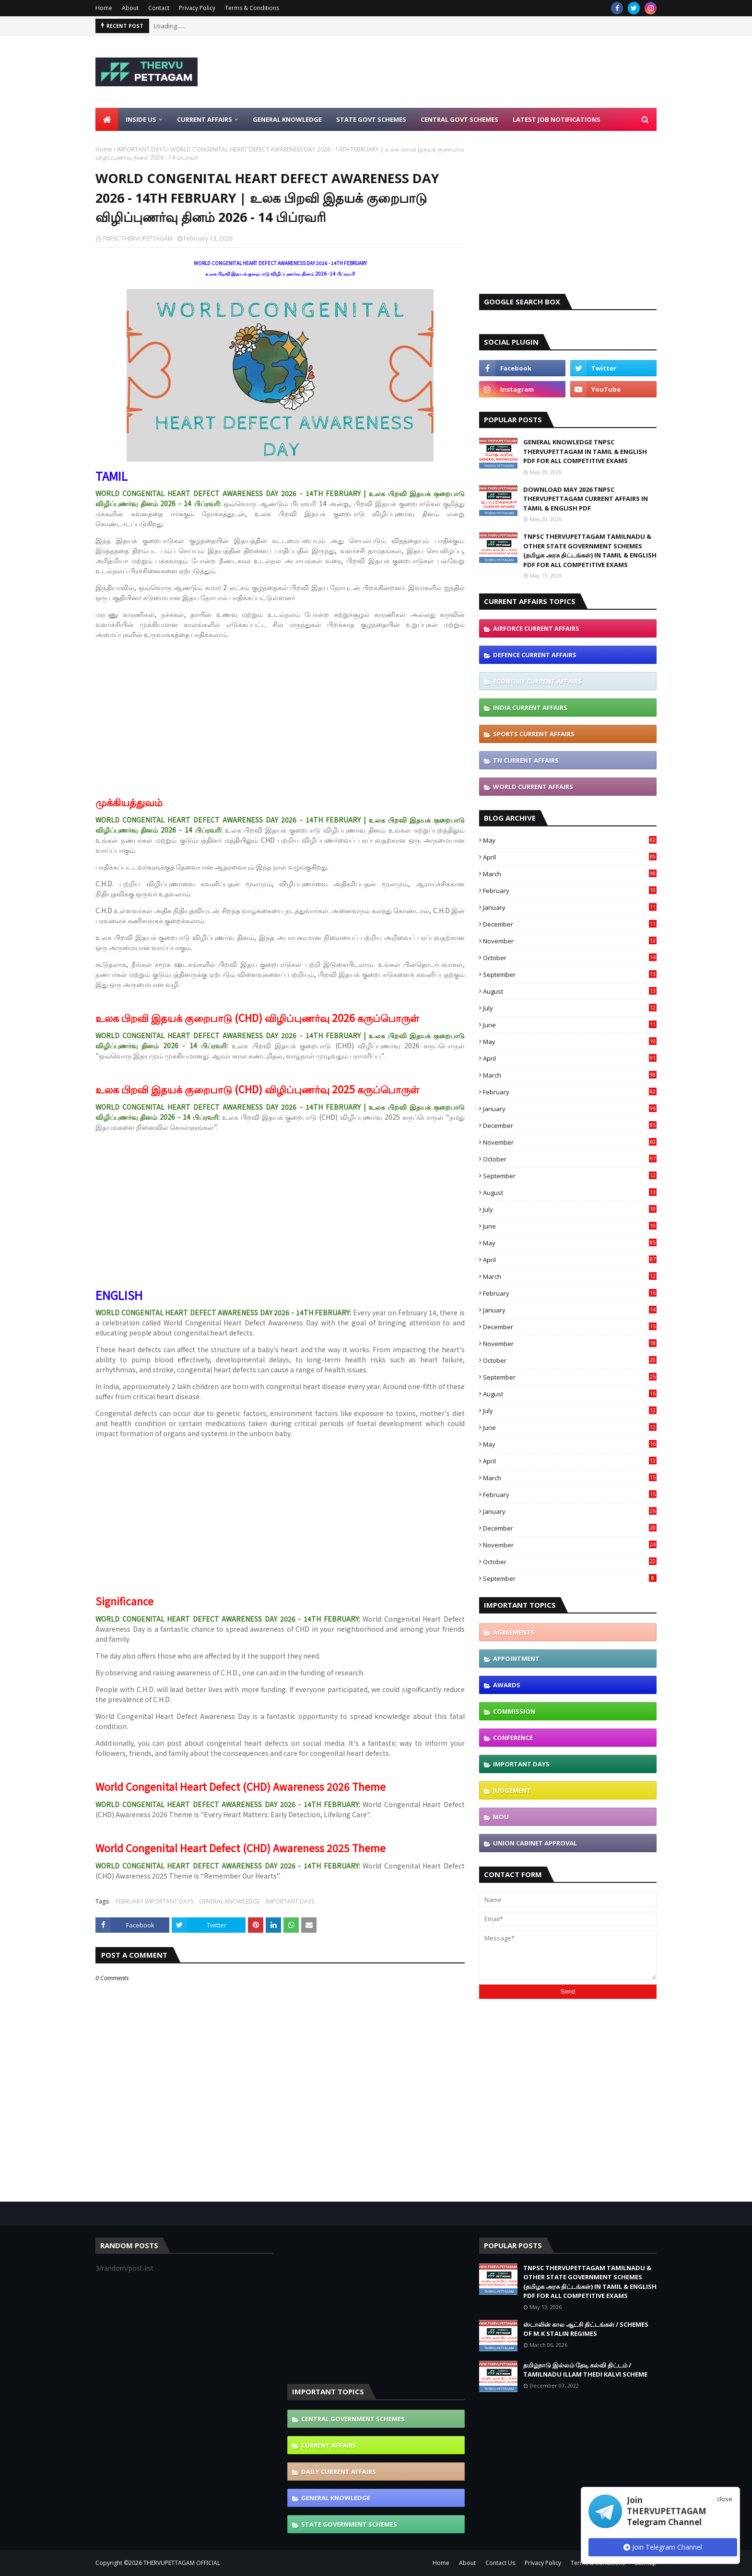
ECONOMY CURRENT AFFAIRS (537, 681)
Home (103, 8)
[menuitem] (106, 119)
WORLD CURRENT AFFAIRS (533, 786)
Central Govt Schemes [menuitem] (459, 119)
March (570, 874)
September (570, 974)
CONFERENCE (513, 1737)
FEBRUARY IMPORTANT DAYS (154, 1901)
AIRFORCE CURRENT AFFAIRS (536, 628)
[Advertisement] (482, 71)
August (570, 991)
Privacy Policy (197, 8)
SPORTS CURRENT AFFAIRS (534, 734)
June (570, 1025)
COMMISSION (514, 1711)
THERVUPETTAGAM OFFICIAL (181, 2563)
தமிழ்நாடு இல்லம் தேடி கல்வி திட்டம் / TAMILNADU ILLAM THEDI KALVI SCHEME (585, 2370)
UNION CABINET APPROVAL (535, 1843)
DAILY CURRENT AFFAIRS (338, 2471)
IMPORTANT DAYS (141, 149)
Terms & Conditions (252, 8)
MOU (501, 1816)
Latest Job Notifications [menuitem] (556, 119)
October (570, 957)
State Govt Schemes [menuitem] (371, 119)
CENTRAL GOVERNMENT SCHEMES (353, 2418)
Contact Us (500, 2563)
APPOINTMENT (516, 1658)
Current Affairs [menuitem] (204, 119)
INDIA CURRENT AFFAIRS (530, 707)
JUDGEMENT (512, 1790)
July (570, 1008)
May (570, 840)
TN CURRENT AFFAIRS (526, 760)
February (570, 890)
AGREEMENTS (514, 1632)
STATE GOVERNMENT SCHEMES (349, 2524)
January (570, 907)
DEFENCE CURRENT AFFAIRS (534, 654)
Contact (158, 8)
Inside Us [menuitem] (141, 119)
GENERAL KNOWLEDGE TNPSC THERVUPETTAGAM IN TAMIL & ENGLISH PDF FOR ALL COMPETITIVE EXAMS (585, 451)
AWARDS (506, 1685)
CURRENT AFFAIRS (328, 2445)
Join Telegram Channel (662, 2547)
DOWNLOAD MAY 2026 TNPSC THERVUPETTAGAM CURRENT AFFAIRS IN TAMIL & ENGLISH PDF (585, 498)
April (570, 857)
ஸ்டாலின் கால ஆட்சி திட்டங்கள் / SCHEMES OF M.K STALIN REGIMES (585, 2329)
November (570, 941)
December (570, 924)
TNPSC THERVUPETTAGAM (137, 238)
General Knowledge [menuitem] (287, 119)
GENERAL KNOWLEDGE (229, 1901)
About (130, 8)
